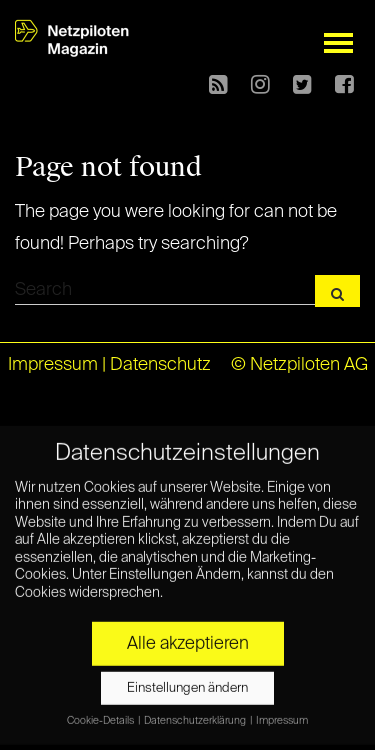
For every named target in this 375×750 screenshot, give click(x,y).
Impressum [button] (282, 709)
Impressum (53, 365)
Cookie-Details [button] (101, 709)
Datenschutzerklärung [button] (196, 709)
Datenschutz (160, 365)
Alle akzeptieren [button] (188, 632)
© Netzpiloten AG (299, 365)
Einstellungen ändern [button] (187, 676)
